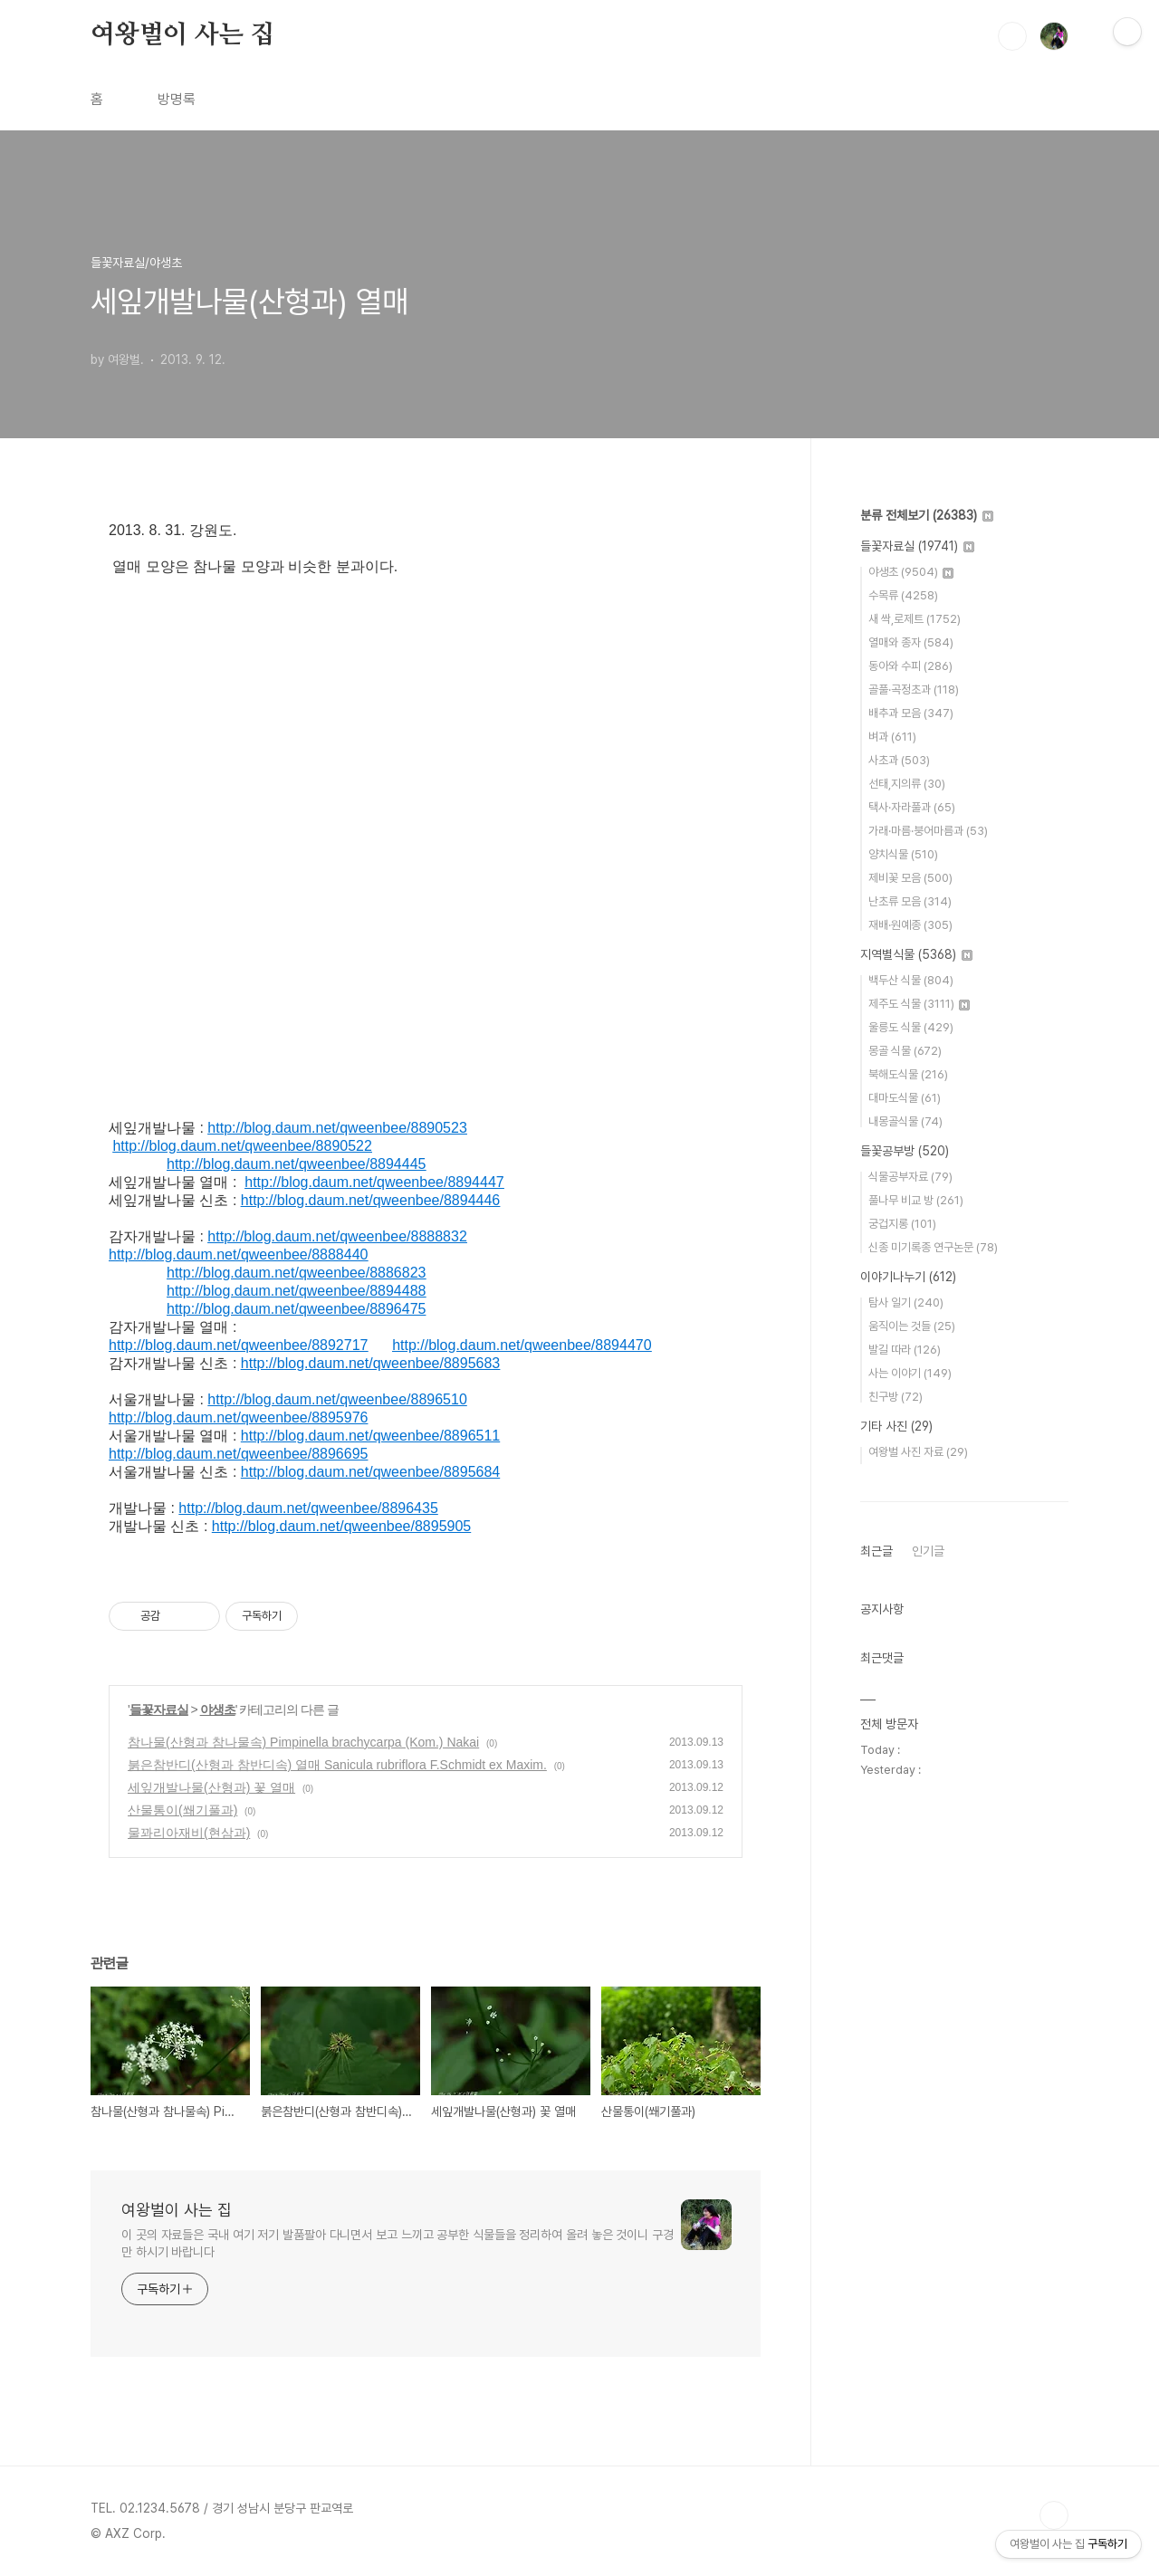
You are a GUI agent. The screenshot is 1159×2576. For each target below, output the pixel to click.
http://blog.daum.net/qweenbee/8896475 (296, 1309)
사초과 (899, 760)
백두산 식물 (910, 980)
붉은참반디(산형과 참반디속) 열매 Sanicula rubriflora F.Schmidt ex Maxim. (337, 1764)
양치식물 (903, 854)
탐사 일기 (905, 1302)
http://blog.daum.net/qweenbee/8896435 (307, 1508)
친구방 (895, 1396)
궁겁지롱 (902, 1224)
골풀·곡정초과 (913, 689)
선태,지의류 (906, 783)
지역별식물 (916, 954)
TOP (1053, 2515)
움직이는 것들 (911, 1326)
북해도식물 (908, 1074)
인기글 (928, 1551)
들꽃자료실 (158, 1709)
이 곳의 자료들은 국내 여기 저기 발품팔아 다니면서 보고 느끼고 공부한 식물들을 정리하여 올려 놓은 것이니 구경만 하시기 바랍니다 (397, 2243)
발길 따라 (904, 1349)
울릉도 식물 (910, 1027)
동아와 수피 (910, 666)
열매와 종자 (910, 642)
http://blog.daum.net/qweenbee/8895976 (238, 1417)
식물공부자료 (910, 1176)
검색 (1012, 36)
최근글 (876, 1551)
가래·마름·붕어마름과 (928, 831)
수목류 (903, 595)
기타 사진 (896, 1426)
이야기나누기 (908, 1276)
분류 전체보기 (926, 515)
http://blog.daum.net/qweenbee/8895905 (341, 1526)
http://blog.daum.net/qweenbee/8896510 (336, 1399)
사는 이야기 (910, 1373)
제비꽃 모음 (910, 878)
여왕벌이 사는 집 (182, 35)
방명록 (177, 99)
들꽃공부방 (904, 1151)
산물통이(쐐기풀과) (182, 1810)
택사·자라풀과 (911, 807)
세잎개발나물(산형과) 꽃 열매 (211, 1787)
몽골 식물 (905, 1051)
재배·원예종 (910, 925)
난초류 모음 (910, 901)
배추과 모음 (910, 713)
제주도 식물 (919, 1003)
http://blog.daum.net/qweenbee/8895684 (370, 1472)
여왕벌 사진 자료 (918, 1452)
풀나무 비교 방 (915, 1200)
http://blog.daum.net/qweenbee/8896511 (370, 1435)
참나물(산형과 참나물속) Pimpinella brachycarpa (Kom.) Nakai (303, 1742)
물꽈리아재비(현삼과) (189, 1832)
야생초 (217, 1709)
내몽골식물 (905, 1121)
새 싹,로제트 (914, 619)
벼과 (892, 736)
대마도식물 (904, 1098)
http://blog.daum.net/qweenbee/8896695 (238, 1453)
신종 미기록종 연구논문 (933, 1247)
